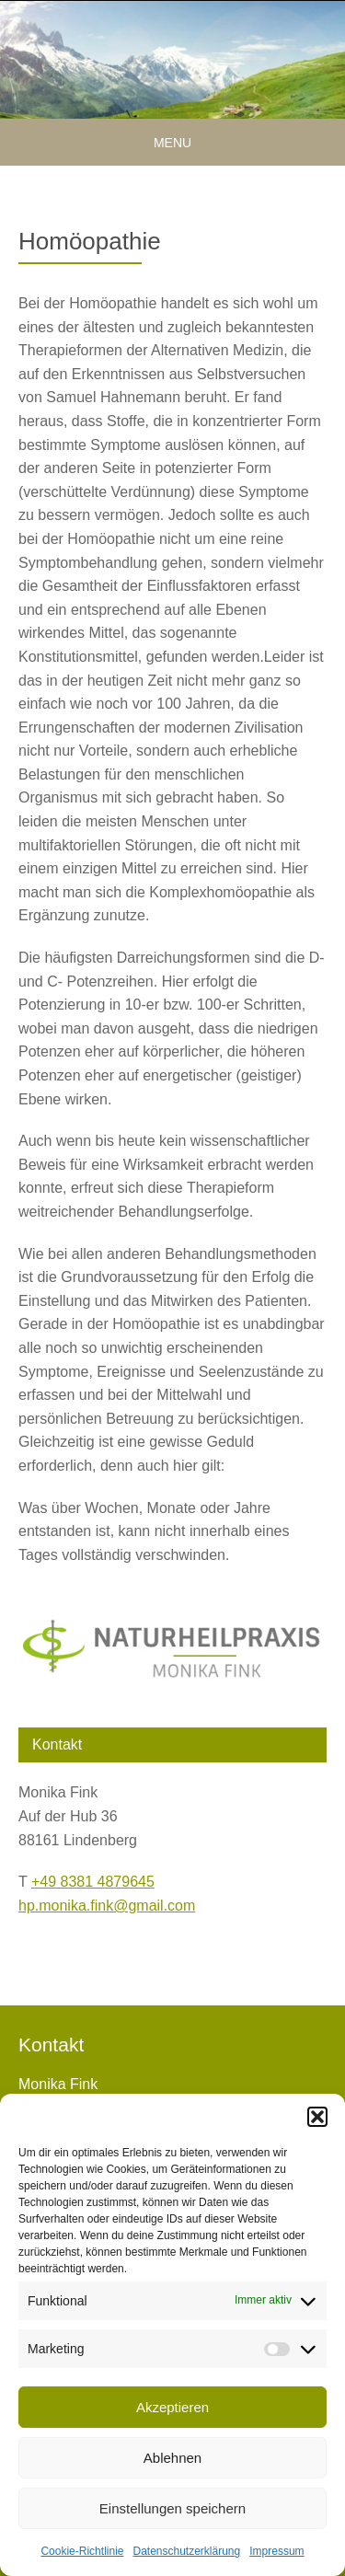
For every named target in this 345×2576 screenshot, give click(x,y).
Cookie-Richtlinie (81, 2551)
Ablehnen (172, 2458)
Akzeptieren (172, 2407)
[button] (317, 2117)
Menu (172, 142)
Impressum (276, 2551)
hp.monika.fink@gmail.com (106, 1905)
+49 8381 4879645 (93, 1881)
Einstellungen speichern (172, 2508)
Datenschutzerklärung (186, 2551)
